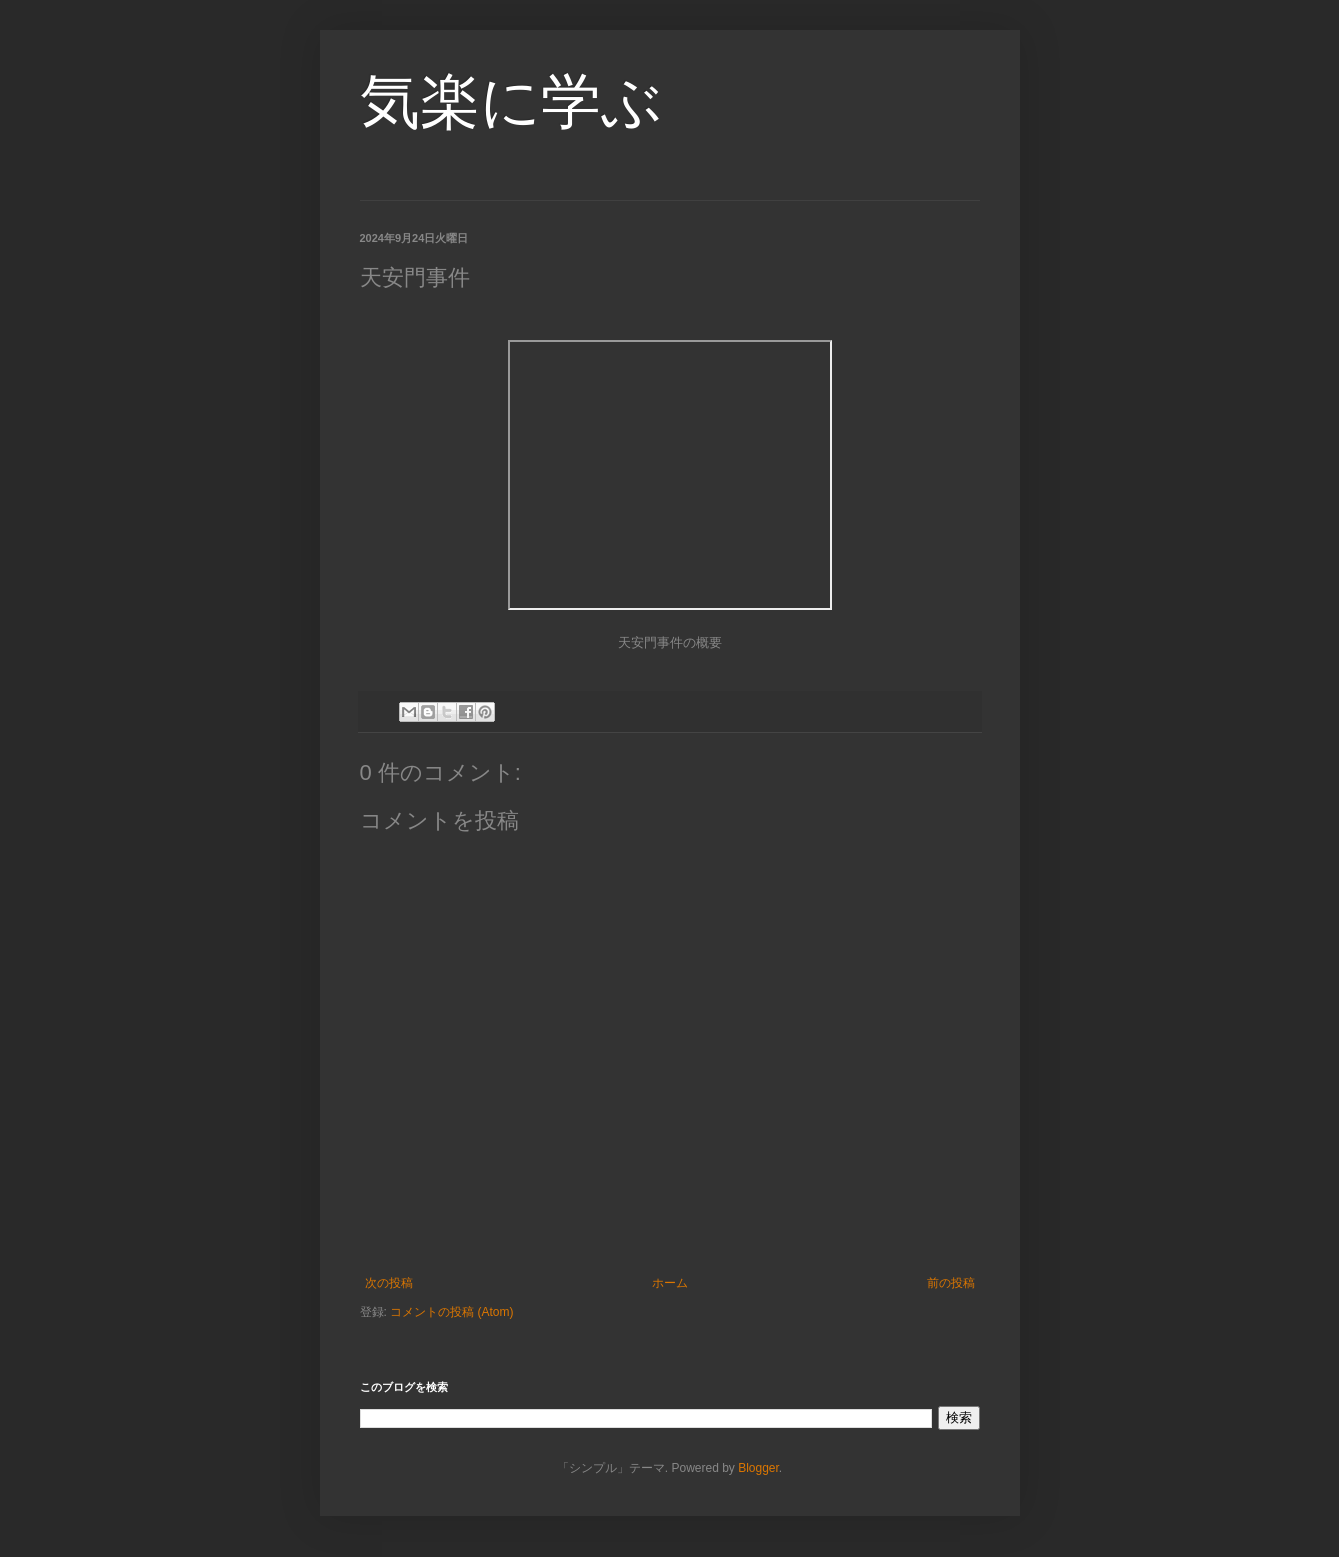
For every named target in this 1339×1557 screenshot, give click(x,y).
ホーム (670, 1283)
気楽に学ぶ (511, 101)
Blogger (758, 1468)
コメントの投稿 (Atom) (451, 1312)
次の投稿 (389, 1283)
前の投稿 (951, 1283)
